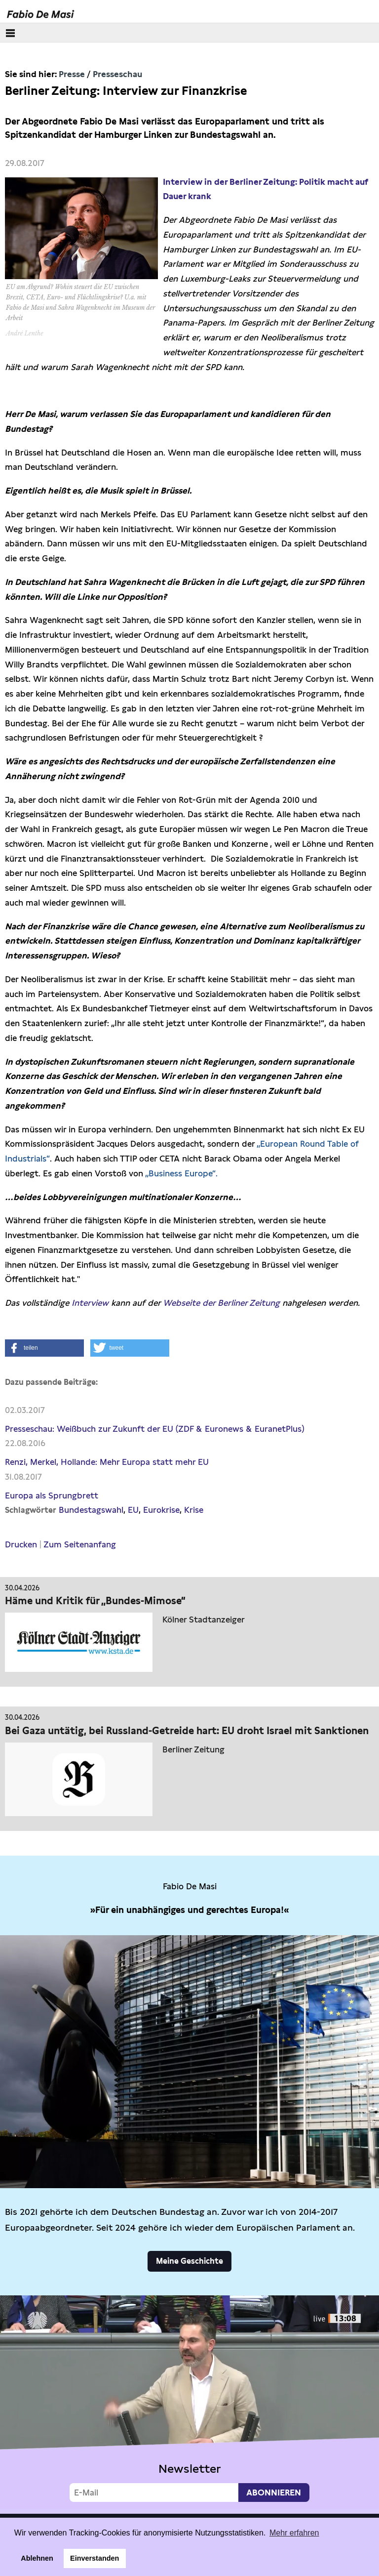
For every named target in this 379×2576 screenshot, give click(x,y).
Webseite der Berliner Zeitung (221, 1303)
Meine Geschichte (189, 2261)
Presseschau (117, 74)
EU (133, 1510)
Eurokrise (161, 1510)
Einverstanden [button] (94, 2558)
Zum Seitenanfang (79, 1544)
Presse (72, 74)
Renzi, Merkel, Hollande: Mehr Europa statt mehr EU (107, 1462)
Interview (90, 1303)
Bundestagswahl (91, 1510)
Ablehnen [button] (37, 2558)
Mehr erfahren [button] (294, 2533)
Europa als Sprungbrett (51, 1495)
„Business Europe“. (181, 1173)
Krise (193, 1510)
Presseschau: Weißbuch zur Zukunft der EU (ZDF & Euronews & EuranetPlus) (154, 1429)
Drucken (21, 1544)
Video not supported (189, 2402)
